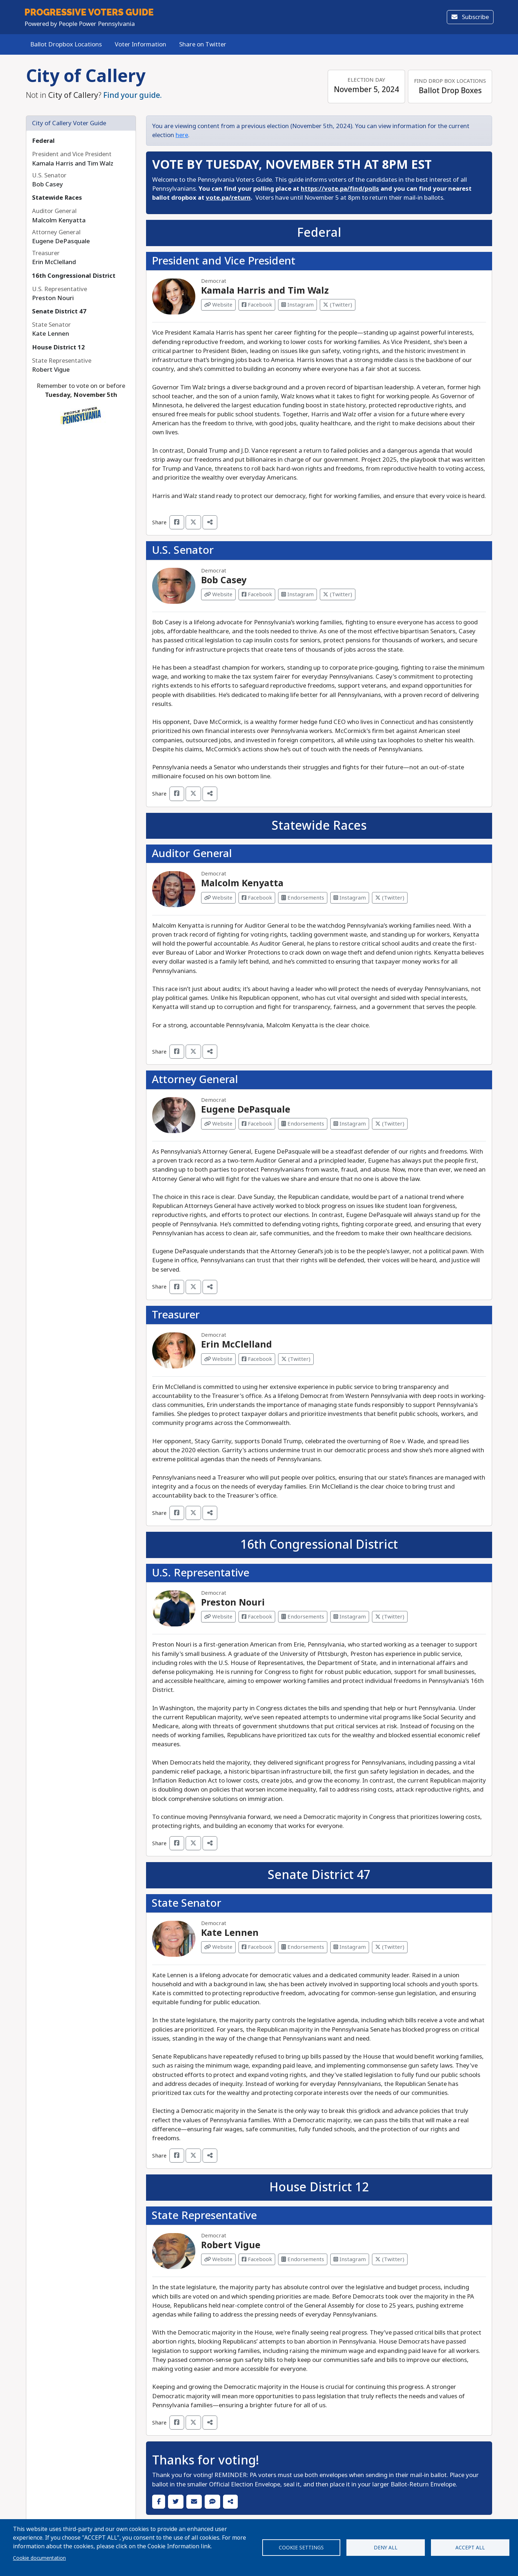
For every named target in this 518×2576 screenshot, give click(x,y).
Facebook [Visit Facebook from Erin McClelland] (257, 1359)
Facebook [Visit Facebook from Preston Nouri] (257, 1617)
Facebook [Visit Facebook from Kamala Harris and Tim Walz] (257, 305)
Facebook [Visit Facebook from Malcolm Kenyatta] (257, 898)
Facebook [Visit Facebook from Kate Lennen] (257, 1947)
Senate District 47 (59, 311)
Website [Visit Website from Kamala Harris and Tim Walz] (218, 305)
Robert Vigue (230, 2245)
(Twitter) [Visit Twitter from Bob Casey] (337, 594)
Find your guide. (132, 95)
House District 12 (58, 347)
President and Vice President (223, 260)
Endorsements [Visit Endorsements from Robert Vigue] (302, 2259)
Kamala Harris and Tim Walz (265, 290)
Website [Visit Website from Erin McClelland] (218, 1359)
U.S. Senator (183, 550)
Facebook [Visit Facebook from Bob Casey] (257, 594)
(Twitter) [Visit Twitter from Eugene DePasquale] (389, 1124)
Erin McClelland (236, 1344)
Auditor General (192, 853)
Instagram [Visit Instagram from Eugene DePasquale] (349, 1124)
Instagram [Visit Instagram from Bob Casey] (297, 594)
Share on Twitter (202, 44)
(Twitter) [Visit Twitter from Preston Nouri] (389, 1617)
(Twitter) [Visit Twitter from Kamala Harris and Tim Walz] (337, 305)
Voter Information (140, 44)
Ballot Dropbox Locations (66, 44)
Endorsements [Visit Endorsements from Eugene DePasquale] (302, 1124)
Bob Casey (223, 580)
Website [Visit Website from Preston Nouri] (218, 1617)
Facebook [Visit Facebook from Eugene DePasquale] (257, 1124)
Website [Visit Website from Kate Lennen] (218, 1947)
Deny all (385, 2547)
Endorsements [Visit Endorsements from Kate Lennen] (302, 1947)
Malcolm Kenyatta (242, 883)
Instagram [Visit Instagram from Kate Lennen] (349, 1947)
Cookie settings (301, 2547)
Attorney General (195, 1079)
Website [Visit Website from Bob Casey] (218, 594)
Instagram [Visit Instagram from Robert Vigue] (349, 2259)
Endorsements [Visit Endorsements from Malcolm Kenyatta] (302, 898)
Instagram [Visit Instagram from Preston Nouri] (349, 1617)
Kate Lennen (230, 1932)
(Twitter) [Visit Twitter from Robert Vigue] (389, 2259)
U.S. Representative (200, 1572)
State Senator (186, 1903)
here (182, 135)
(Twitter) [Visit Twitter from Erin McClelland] (295, 1359)
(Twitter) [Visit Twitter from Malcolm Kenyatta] (389, 898)
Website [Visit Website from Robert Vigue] (218, 2259)
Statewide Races (57, 197)
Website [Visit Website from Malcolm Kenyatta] (218, 898)
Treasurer (176, 1314)
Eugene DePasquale (245, 1109)
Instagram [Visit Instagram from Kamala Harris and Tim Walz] (297, 305)
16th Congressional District (73, 275)
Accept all (470, 2547)
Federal (43, 140)
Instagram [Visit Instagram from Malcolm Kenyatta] (349, 898)
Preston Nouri (233, 1602)
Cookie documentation (39, 2558)
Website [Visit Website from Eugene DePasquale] (218, 1124)
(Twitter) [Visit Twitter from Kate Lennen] (389, 1947)
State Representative (204, 2215)
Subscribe (470, 17)
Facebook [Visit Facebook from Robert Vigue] (257, 2259)
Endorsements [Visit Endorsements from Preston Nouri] (302, 1617)
